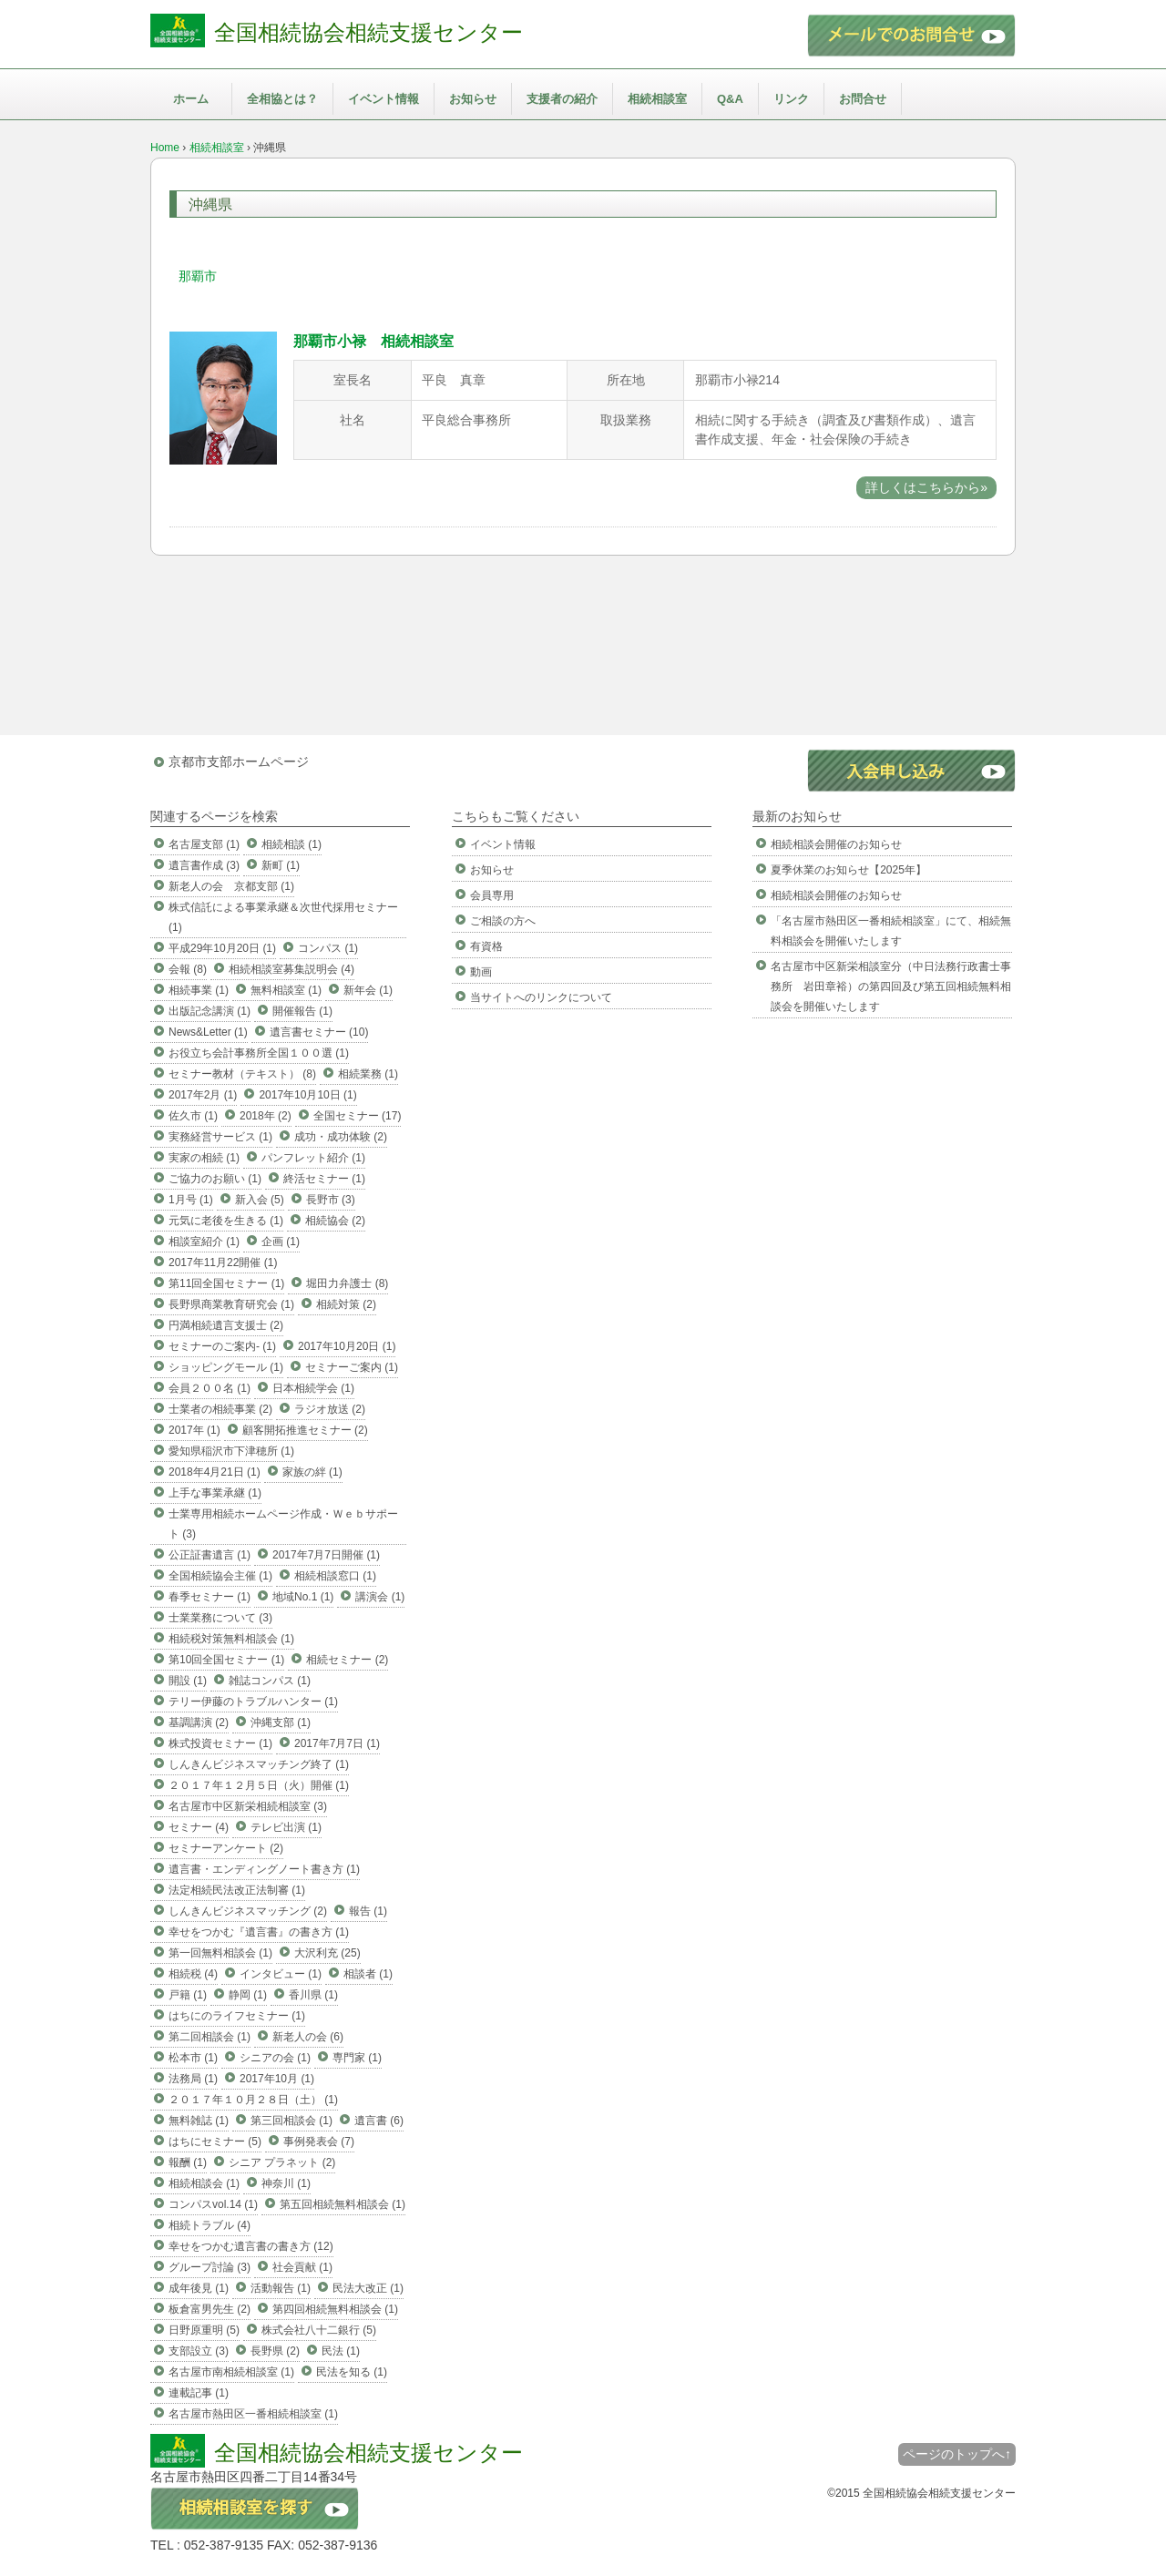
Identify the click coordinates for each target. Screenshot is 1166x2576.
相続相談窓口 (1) (335, 1575)
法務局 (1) (193, 2078)
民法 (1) (341, 2351)
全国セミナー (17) (357, 1115)
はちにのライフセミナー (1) (237, 2015)
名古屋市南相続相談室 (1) (231, 2372)
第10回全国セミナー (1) (226, 1659)
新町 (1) (280, 865)
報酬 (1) (188, 2162)
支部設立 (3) (199, 2351)
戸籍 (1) (188, 1994)
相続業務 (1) (368, 1074)
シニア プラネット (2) (282, 2162)
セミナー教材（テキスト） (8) (242, 1074)
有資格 (486, 946)
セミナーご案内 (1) (351, 1367)
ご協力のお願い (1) (215, 1178)
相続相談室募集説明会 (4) (291, 969)
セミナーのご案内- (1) (222, 1346)
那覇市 (198, 276)
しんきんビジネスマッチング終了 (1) (259, 1764)
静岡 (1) (248, 1994)
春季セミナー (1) (210, 1596)
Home (164, 147)
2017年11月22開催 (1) (223, 1262)
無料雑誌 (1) (199, 2120)
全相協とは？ (282, 99)
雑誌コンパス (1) (270, 1680)
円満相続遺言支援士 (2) (226, 1325)
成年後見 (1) (199, 2288)
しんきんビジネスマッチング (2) (248, 1911)
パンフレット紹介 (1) (313, 1157)
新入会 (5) (259, 1199)
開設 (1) (188, 1680)
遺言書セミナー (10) (319, 1032)
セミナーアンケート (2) (226, 1848)
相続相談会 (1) (204, 2183)
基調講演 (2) (199, 1722)
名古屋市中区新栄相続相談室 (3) (248, 1806)
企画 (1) (280, 1241)
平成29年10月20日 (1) (222, 948)
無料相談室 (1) (286, 990)
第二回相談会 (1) (210, 2036)
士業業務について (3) (220, 1617)
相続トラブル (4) (210, 2225)
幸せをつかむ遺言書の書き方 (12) (251, 2246)
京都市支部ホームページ (239, 761)
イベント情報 (383, 99)
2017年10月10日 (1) (307, 1095)
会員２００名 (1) (210, 1388)
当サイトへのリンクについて (541, 997)
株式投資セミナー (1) (220, 1743)
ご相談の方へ (503, 921)
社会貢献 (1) (302, 2267)
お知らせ (472, 99)
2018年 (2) (266, 1115)
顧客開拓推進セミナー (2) (305, 1430)
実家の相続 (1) (204, 1157)
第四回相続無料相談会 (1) (335, 2309)
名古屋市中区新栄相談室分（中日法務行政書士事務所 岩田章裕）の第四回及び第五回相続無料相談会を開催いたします (891, 986)
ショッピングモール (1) (226, 1367)
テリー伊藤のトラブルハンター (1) (253, 1701)
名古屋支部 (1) (204, 844)
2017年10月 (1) (277, 2078)
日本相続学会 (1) (313, 1388)
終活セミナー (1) (324, 1178)
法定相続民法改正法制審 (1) (237, 1890)
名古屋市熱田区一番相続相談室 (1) (253, 2413)
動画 (481, 972)
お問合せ (862, 99)
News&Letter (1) (208, 1032)
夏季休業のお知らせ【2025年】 (848, 870)
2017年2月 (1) (203, 1095)
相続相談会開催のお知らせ (836, 844)
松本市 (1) (193, 2057)
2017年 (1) (194, 1430)
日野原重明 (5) (204, 2330)
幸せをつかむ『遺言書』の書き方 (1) (259, 1932)
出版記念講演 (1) (210, 1011)
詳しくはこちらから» (926, 487)
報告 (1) (368, 1911)
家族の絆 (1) (312, 1472)
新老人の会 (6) (307, 2036)
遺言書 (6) (379, 2120)
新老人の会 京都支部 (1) (231, 886)
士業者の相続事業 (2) (220, 1409)
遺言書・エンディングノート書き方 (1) (264, 1869)
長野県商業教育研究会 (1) (231, 1304)
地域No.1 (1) (302, 1596)
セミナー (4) (199, 1827)
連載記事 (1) (199, 2393)
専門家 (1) (357, 2057)
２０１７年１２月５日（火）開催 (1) (259, 1785)
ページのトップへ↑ (957, 2454)
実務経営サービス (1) (220, 1136)
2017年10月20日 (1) (346, 1346)
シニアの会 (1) (275, 2057)
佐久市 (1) (193, 1115)
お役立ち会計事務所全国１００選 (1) (259, 1053)
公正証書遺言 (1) (210, 1555)
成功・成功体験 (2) (340, 1136)
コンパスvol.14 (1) (213, 2204)
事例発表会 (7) (318, 2141)
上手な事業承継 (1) (215, 1493)
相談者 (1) (368, 1974)
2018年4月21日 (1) (215, 1472)
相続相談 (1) (291, 844)
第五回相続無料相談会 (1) (342, 2204)
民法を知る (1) (351, 2372)
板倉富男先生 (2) (210, 2309)
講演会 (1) (379, 1596)
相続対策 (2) (346, 1304)
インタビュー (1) (281, 1974)
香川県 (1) (313, 1994)
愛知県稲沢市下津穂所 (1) (231, 1451)
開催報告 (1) (302, 1011)
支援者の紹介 (562, 99)
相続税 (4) (193, 1974)
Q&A (730, 99)
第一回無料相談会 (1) (220, 1953)
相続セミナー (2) (347, 1659)
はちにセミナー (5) (215, 2141)
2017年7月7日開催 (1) (326, 1555)
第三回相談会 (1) (291, 2120)
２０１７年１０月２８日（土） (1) (253, 2099)
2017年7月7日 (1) (337, 1743)
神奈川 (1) (286, 2183)
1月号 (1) (191, 1199)
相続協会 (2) (335, 1220)
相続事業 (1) (199, 990)
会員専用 (492, 895)
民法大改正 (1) (368, 2288)
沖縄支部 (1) (281, 1722)
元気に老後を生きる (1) (226, 1220)
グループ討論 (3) (210, 2267)
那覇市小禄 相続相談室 (373, 341)
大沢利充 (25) (327, 1953)
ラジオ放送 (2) (329, 1409)
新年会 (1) (368, 990)
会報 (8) (188, 969)
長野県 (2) (275, 2351)
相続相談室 (657, 99)
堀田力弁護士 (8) (347, 1283)
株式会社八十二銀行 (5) (318, 2330)
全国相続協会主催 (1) (220, 1575)
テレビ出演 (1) (286, 1827)
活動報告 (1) (281, 2288)
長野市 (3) (330, 1199)
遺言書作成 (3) (204, 865)
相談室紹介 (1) (204, 1241)
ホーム (191, 99)
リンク (791, 99)
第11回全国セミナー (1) (226, 1283)
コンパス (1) (328, 948)
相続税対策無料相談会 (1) (231, 1638)
